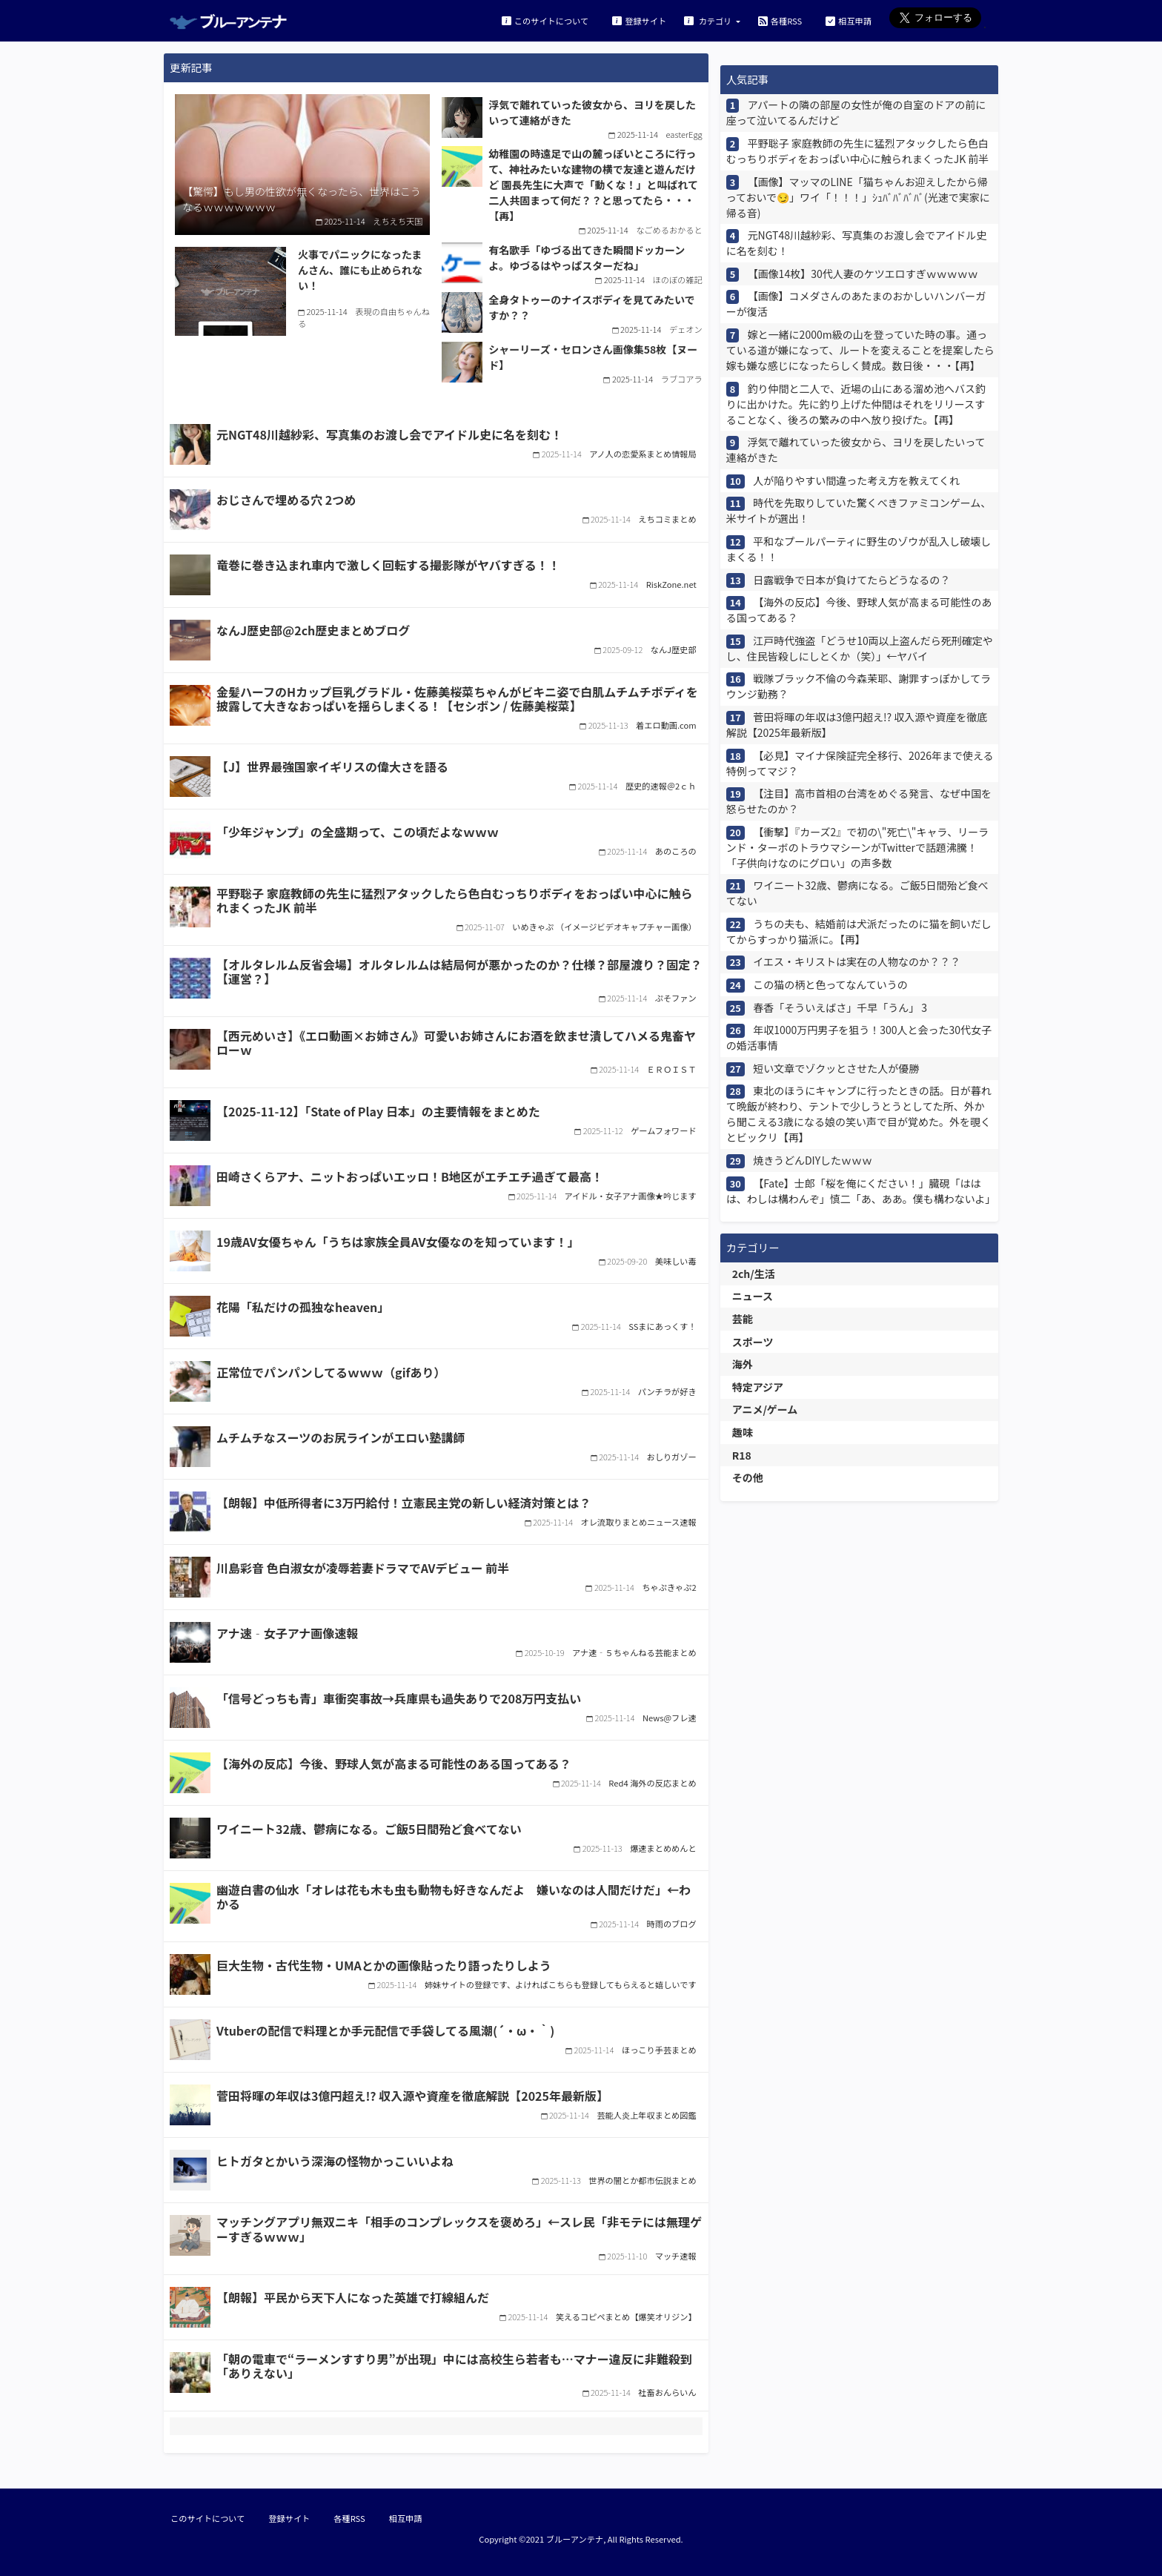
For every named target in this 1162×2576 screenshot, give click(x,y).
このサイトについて (545, 20)
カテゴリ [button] (709, 20)
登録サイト (639, 20)
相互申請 (849, 20)
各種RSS (780, 20)
